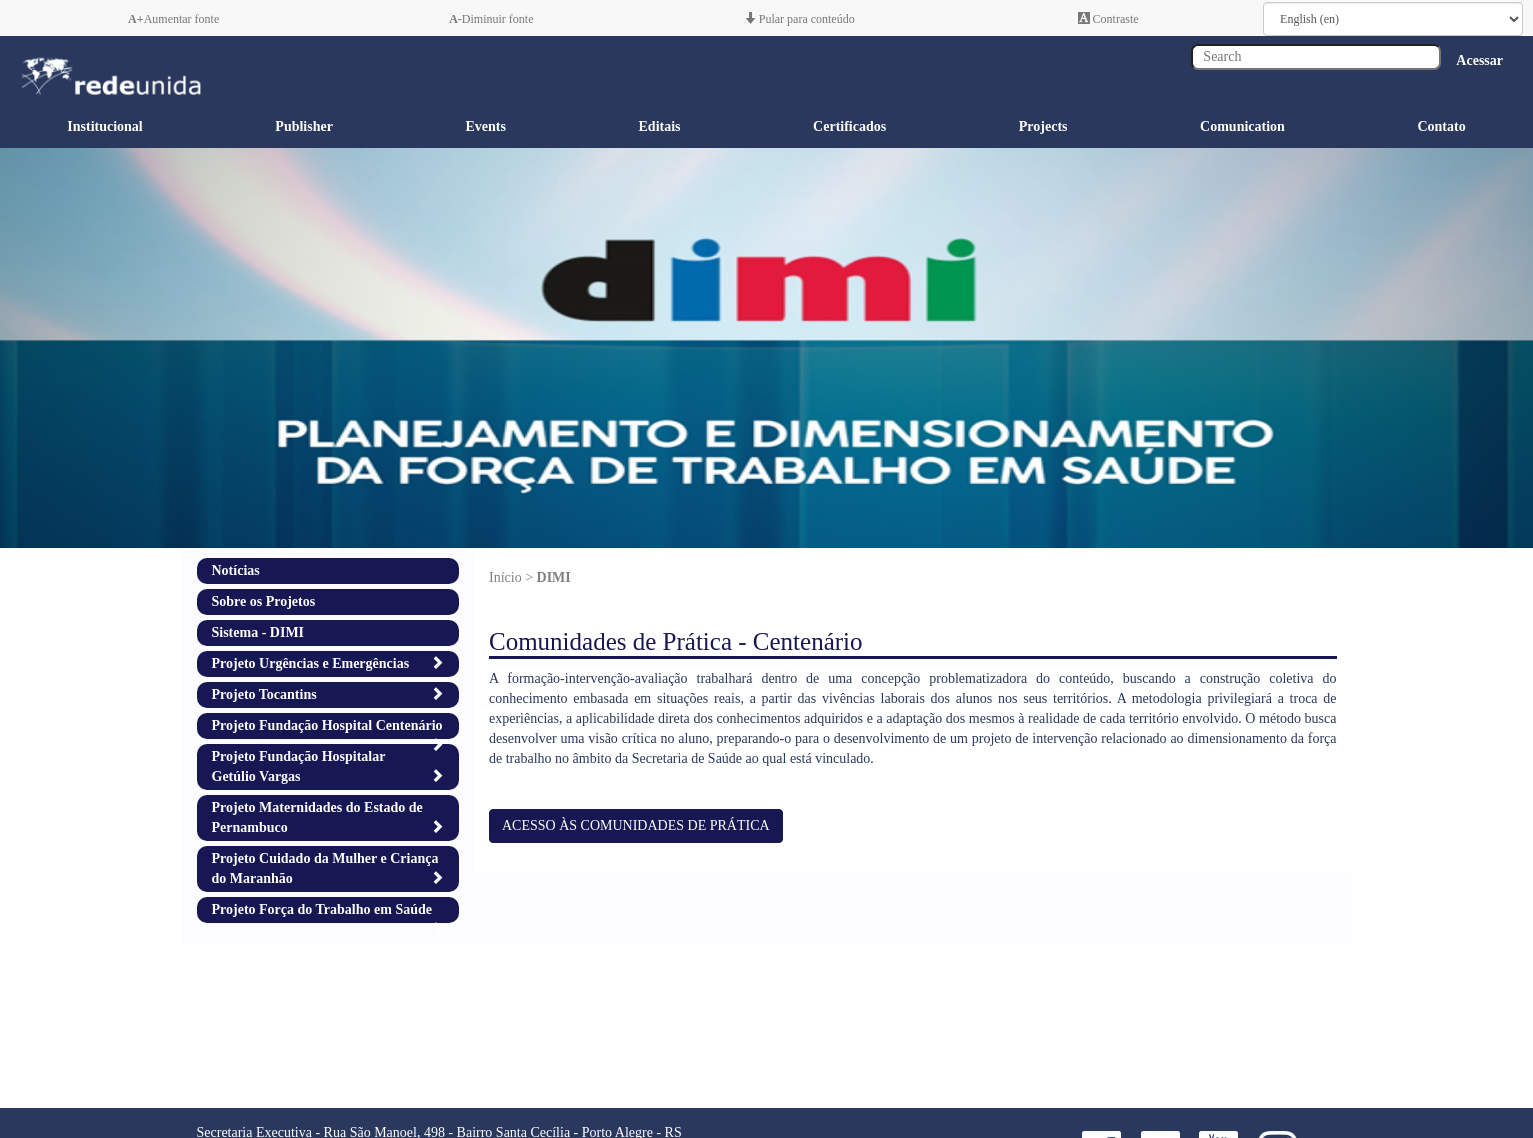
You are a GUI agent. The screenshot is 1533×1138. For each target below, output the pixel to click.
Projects (1043, 126)
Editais (660, 126)
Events (485, 126)
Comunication (1242, 126)
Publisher (304, 126)
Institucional (104, 126)
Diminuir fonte (491, 19)
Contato (1441, 126)
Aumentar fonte (173, 19)
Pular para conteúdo (799, 19)
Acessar (1479, 60)
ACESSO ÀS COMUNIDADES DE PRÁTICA (636, 825)
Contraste (1108, 19)
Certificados (849, 126)
